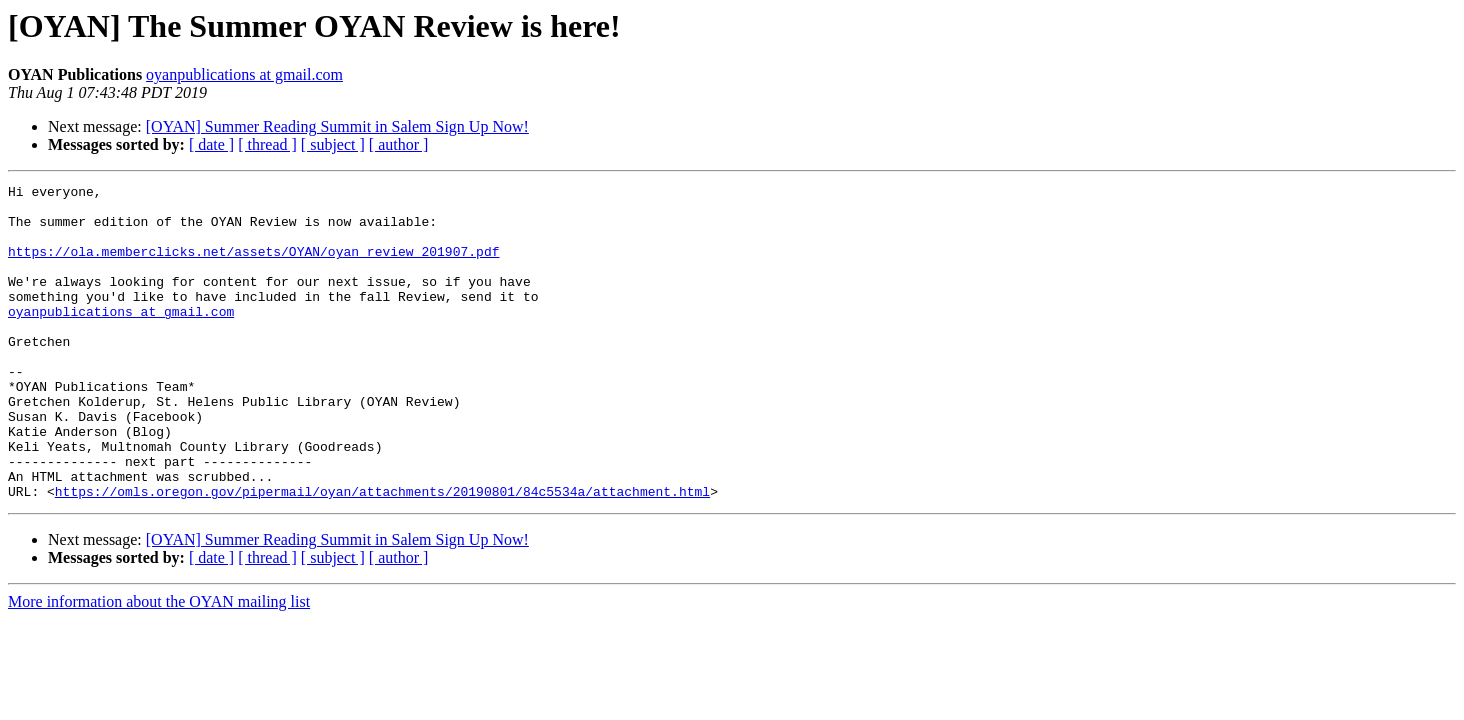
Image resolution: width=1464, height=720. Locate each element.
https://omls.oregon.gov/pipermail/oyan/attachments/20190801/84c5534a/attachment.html (382, 554)
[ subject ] (333, 144)
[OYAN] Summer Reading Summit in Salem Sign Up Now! (337, 126)
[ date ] (211, 144)
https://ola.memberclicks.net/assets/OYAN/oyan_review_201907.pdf (253, 266)
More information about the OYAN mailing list (159, 664)
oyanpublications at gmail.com (244, 74)
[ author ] (399, 144)
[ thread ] (267, 144)
